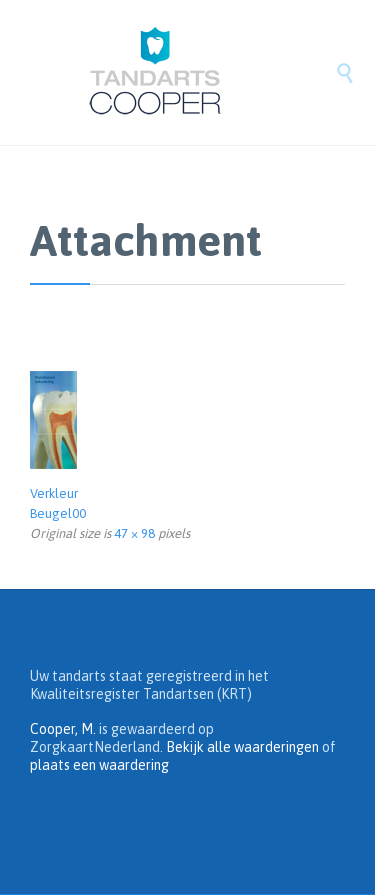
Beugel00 (58, 513)
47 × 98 (134, 533)
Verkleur (54, 493)
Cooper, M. (63, 729)
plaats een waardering (99, 765)
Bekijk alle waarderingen (242, 747)
